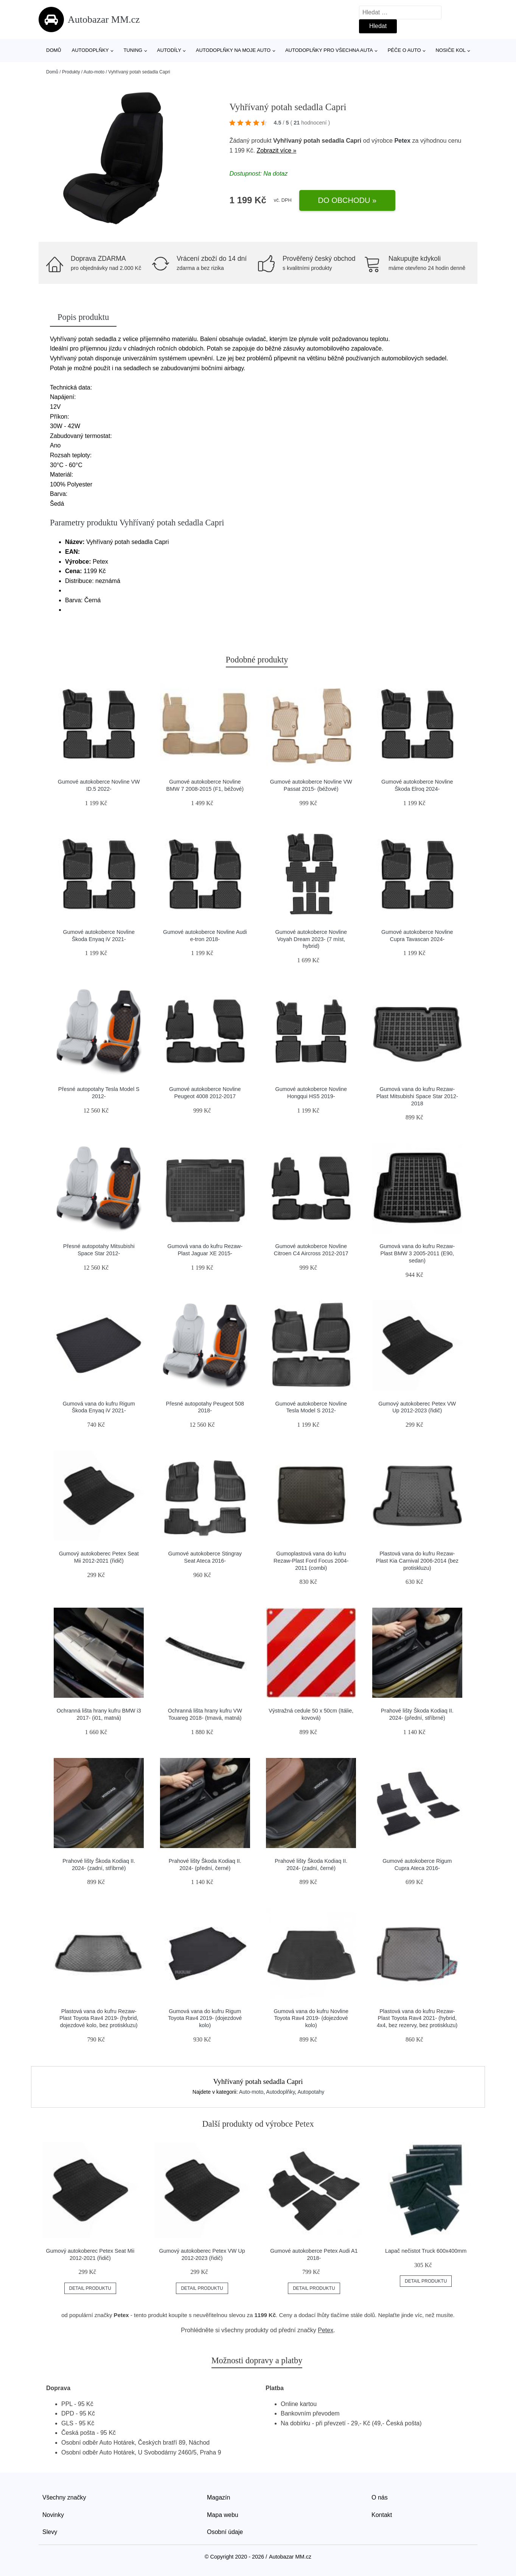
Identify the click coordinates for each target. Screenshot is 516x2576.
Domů (53, 50)
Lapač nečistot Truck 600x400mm (425, 2251)
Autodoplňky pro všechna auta (329, 50)
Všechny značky (64, 2497)
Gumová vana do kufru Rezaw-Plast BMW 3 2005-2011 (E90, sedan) (417, 1253)
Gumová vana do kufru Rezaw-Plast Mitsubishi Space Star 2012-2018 (417, 1096)
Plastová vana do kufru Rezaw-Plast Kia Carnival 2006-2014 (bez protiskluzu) (417, 1561)
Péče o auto (404, 50)
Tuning (132, 50)
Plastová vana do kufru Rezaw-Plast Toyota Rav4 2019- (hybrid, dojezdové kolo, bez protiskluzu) (98, 2018)
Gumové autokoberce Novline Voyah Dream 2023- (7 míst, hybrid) (311, 939)
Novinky (53, 2515)
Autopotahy (310, 2092)
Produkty (71, 72)
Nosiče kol (450, 50)
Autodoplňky (90, 50)
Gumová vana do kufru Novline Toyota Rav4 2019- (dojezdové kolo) (311, 2018)
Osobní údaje (225, 2532)
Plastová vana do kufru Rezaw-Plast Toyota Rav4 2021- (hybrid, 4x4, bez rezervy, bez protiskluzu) (417, 2018)
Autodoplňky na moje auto (233, 50)
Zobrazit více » (276, 150)
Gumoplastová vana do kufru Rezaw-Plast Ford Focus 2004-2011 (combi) (311, 1561)
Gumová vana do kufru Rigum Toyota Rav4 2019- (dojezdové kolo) (205, 2018)
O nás (379, 2497)
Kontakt (381, 2515)
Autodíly (169, 50)
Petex (402, 140)
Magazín (218, 2497)
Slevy (49, 2532)
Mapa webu (222, 2515)
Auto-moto (94, 72)
